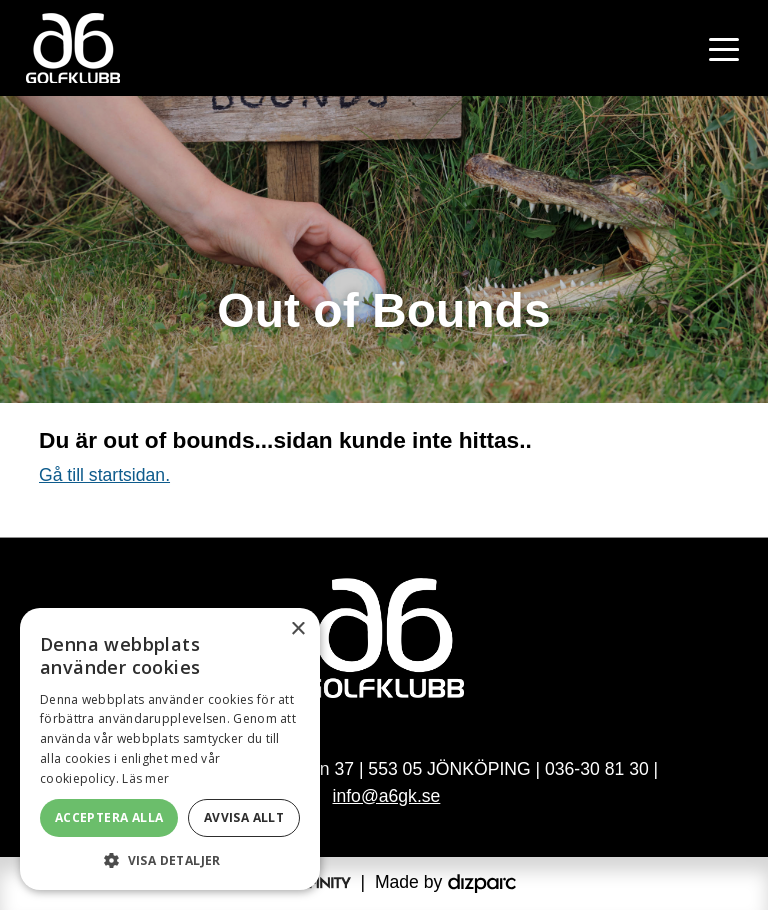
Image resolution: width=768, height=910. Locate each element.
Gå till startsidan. (104, 475)
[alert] (170, 749)
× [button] (297, 629)
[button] (170, 860)
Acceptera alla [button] (109, 817)
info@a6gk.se (387, 796)
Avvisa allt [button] (244, 817)
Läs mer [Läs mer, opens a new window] (145, 778)
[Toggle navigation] (724, 48)
